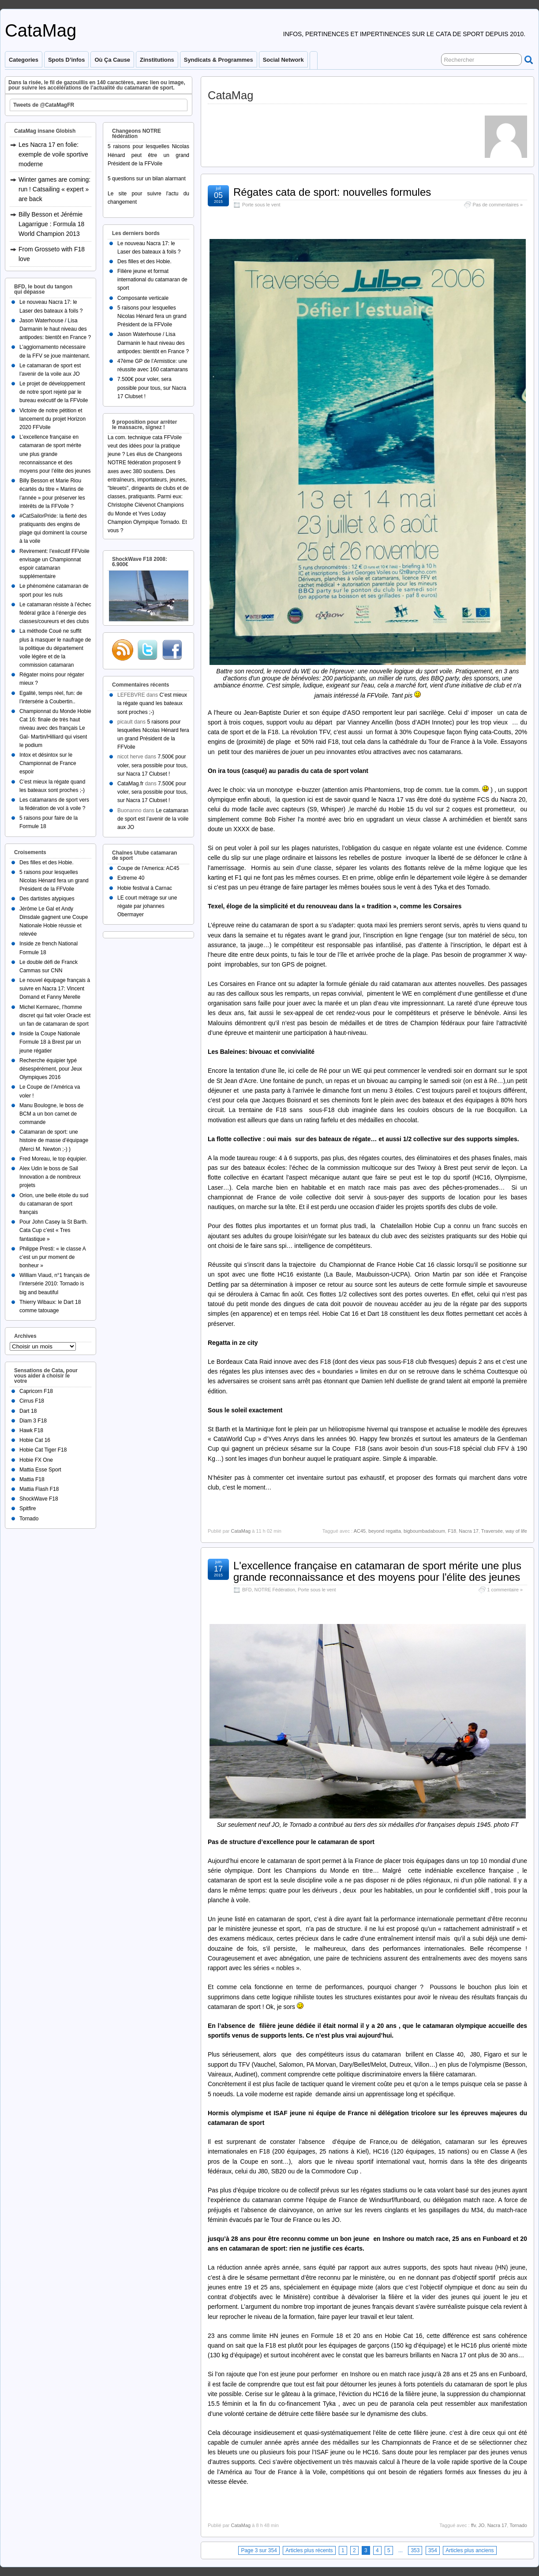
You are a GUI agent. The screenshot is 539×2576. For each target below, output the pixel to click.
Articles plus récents (309, 2550)
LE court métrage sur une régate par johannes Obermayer (147, 906)
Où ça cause (112, 59)
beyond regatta (384, 1531)
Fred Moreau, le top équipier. (53, 1159)
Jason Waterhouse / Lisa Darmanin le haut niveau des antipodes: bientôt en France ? (55, 328)
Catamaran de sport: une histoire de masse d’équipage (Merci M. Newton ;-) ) (53, 1140)
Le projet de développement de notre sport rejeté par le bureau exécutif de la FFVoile (53, 392)
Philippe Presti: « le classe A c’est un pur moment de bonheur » (52, 1257)
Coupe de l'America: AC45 (148, 868)
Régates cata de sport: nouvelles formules (332, 192)
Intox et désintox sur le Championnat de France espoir (47, 763)
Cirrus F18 (31, 1401)
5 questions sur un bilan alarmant (147, 178)
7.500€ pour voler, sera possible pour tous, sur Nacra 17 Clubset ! (151, 387)
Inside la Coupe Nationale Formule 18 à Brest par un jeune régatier (50, 1041)
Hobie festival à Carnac (144, 888)
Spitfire (27, 1508)
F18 (452, 1531)
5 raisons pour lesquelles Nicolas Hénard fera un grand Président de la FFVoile (54, 880)
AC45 (360, 1531)
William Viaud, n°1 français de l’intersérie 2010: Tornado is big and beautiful (54, 1283)
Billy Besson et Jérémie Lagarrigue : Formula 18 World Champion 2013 (51, 224)
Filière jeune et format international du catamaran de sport (152, 279)
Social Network (283, 59)
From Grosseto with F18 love (52, 254)
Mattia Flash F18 (39, 1489)
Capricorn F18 (36, 1391)
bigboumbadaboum (424, 1531)
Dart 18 (28, 1411)
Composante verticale (142, 298)
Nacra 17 (469, 1531)
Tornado (518, 2525)
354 (432, 2550)
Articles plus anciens (469, 2550)
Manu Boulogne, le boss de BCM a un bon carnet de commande (51, 1113)
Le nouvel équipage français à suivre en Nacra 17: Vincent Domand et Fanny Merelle (54, 988)
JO (481, 2525)
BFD (247, 1589)
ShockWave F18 (38, 1499)
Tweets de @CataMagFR (43, 105)
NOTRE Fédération (275, 1589)
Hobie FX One (36, 1460)
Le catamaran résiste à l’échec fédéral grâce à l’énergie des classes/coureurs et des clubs (55, 612)
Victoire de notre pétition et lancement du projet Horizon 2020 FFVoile (52, 418)
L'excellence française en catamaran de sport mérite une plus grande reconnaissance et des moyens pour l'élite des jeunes (377, 1571)
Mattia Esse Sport (40, 1470)
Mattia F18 (32, 1479)
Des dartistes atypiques (47, 899)
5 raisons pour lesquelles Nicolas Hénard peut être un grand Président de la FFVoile (148, 154)
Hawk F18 (31, 1430)
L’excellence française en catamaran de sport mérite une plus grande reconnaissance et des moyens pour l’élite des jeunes (54, 454)
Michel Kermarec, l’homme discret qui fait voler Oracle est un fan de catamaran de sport (54, 1015)
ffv (473, 2525)
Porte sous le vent (261, 204)
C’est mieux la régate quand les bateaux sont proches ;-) (152, 703)
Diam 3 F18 (33, 1421)
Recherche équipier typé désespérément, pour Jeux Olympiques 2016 (50, 1068)
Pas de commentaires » (498, 204)
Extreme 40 (130, 878)
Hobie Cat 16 (34, 1440)
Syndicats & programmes (218, 59)
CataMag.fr (130, 783)
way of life (516, 1531)
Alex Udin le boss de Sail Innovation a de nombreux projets (50, 1176)
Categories (23, 59)
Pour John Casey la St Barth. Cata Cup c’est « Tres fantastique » (53, 1230)
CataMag (40, 30)
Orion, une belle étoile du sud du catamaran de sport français (53, 1203)
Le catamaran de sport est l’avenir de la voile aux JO (152, 818)
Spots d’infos (66, 59)
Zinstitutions (157, 59)
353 (415, 2550)
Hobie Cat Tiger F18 (43, 1450)
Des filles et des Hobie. (46, 862)
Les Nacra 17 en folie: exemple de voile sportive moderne (53, 154)
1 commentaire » (505, 1589)
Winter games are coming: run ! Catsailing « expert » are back (54, 189)
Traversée (492, 1531)
